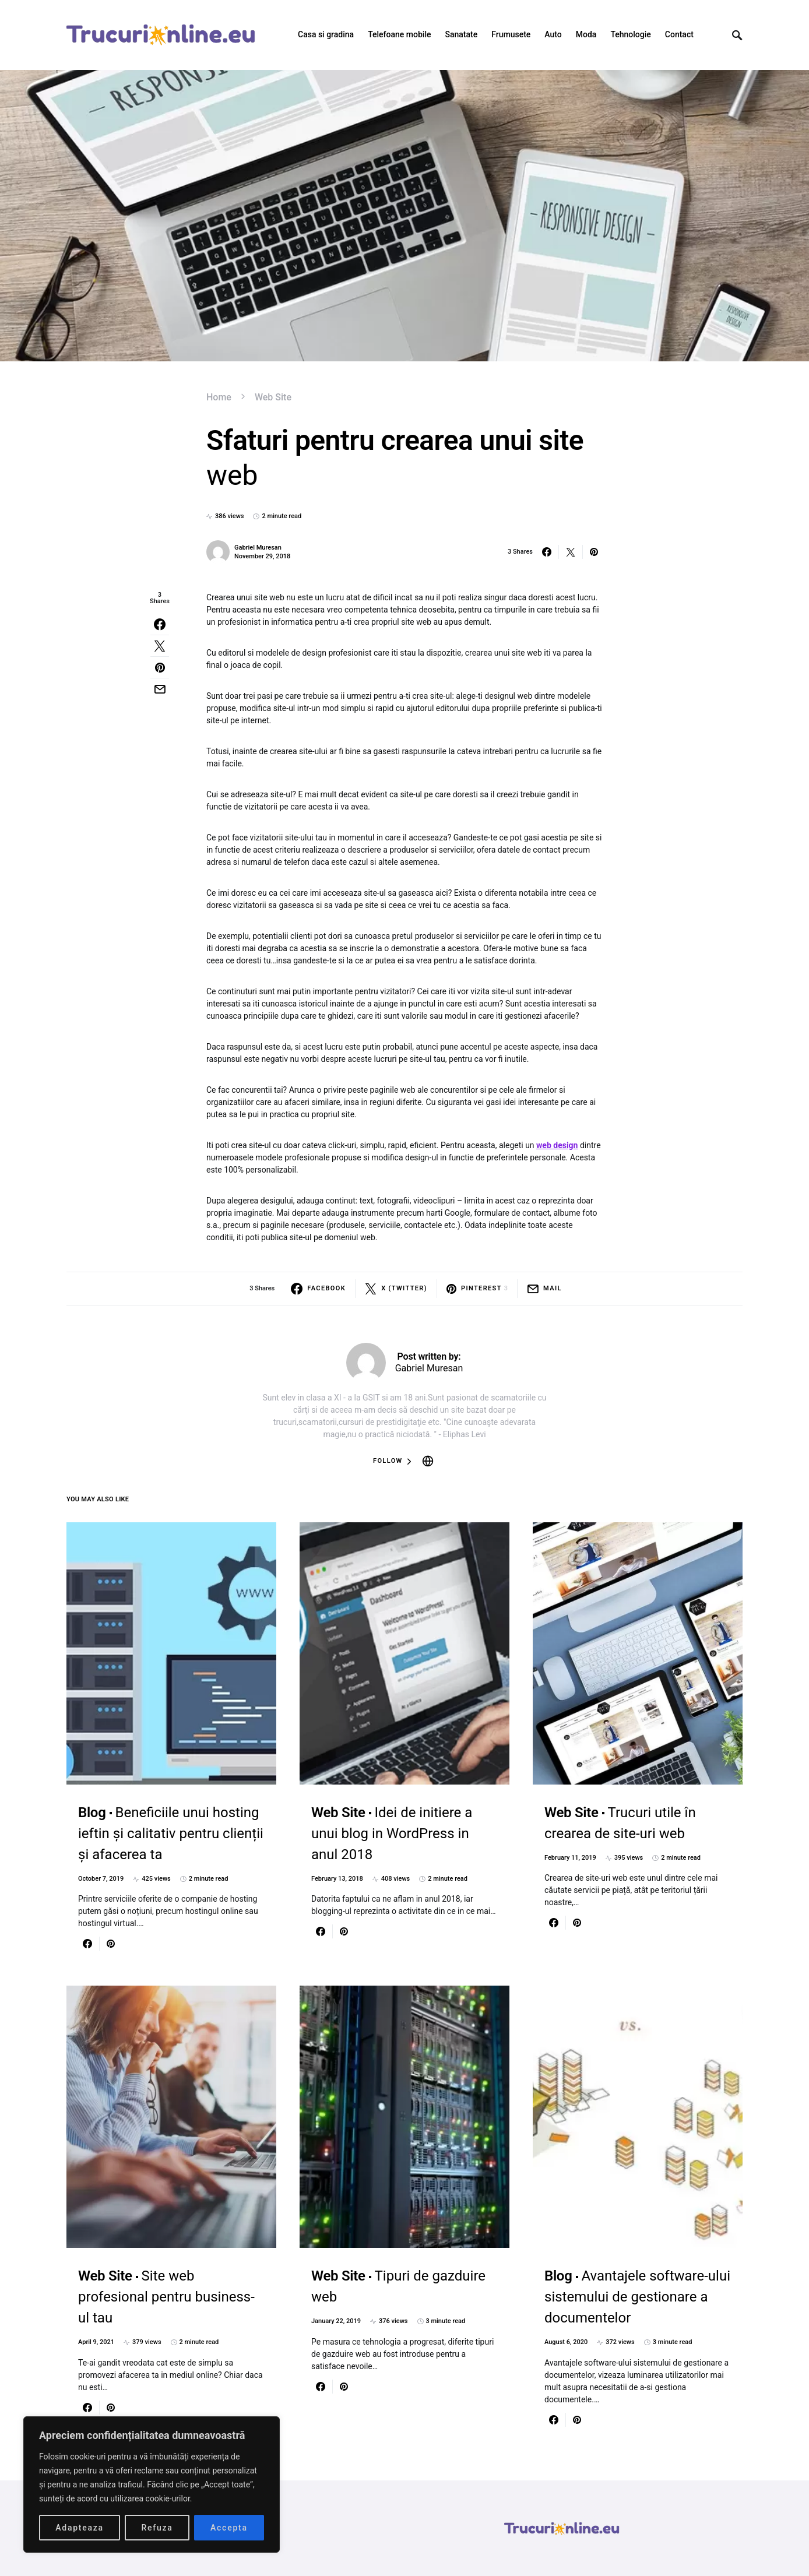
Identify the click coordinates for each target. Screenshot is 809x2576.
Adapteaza (79, 2527)
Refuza (157, 2527)
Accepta (229, 2527)
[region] (151, 2484)
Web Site (273, 397)
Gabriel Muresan (258, 547)
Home (218, 397)
